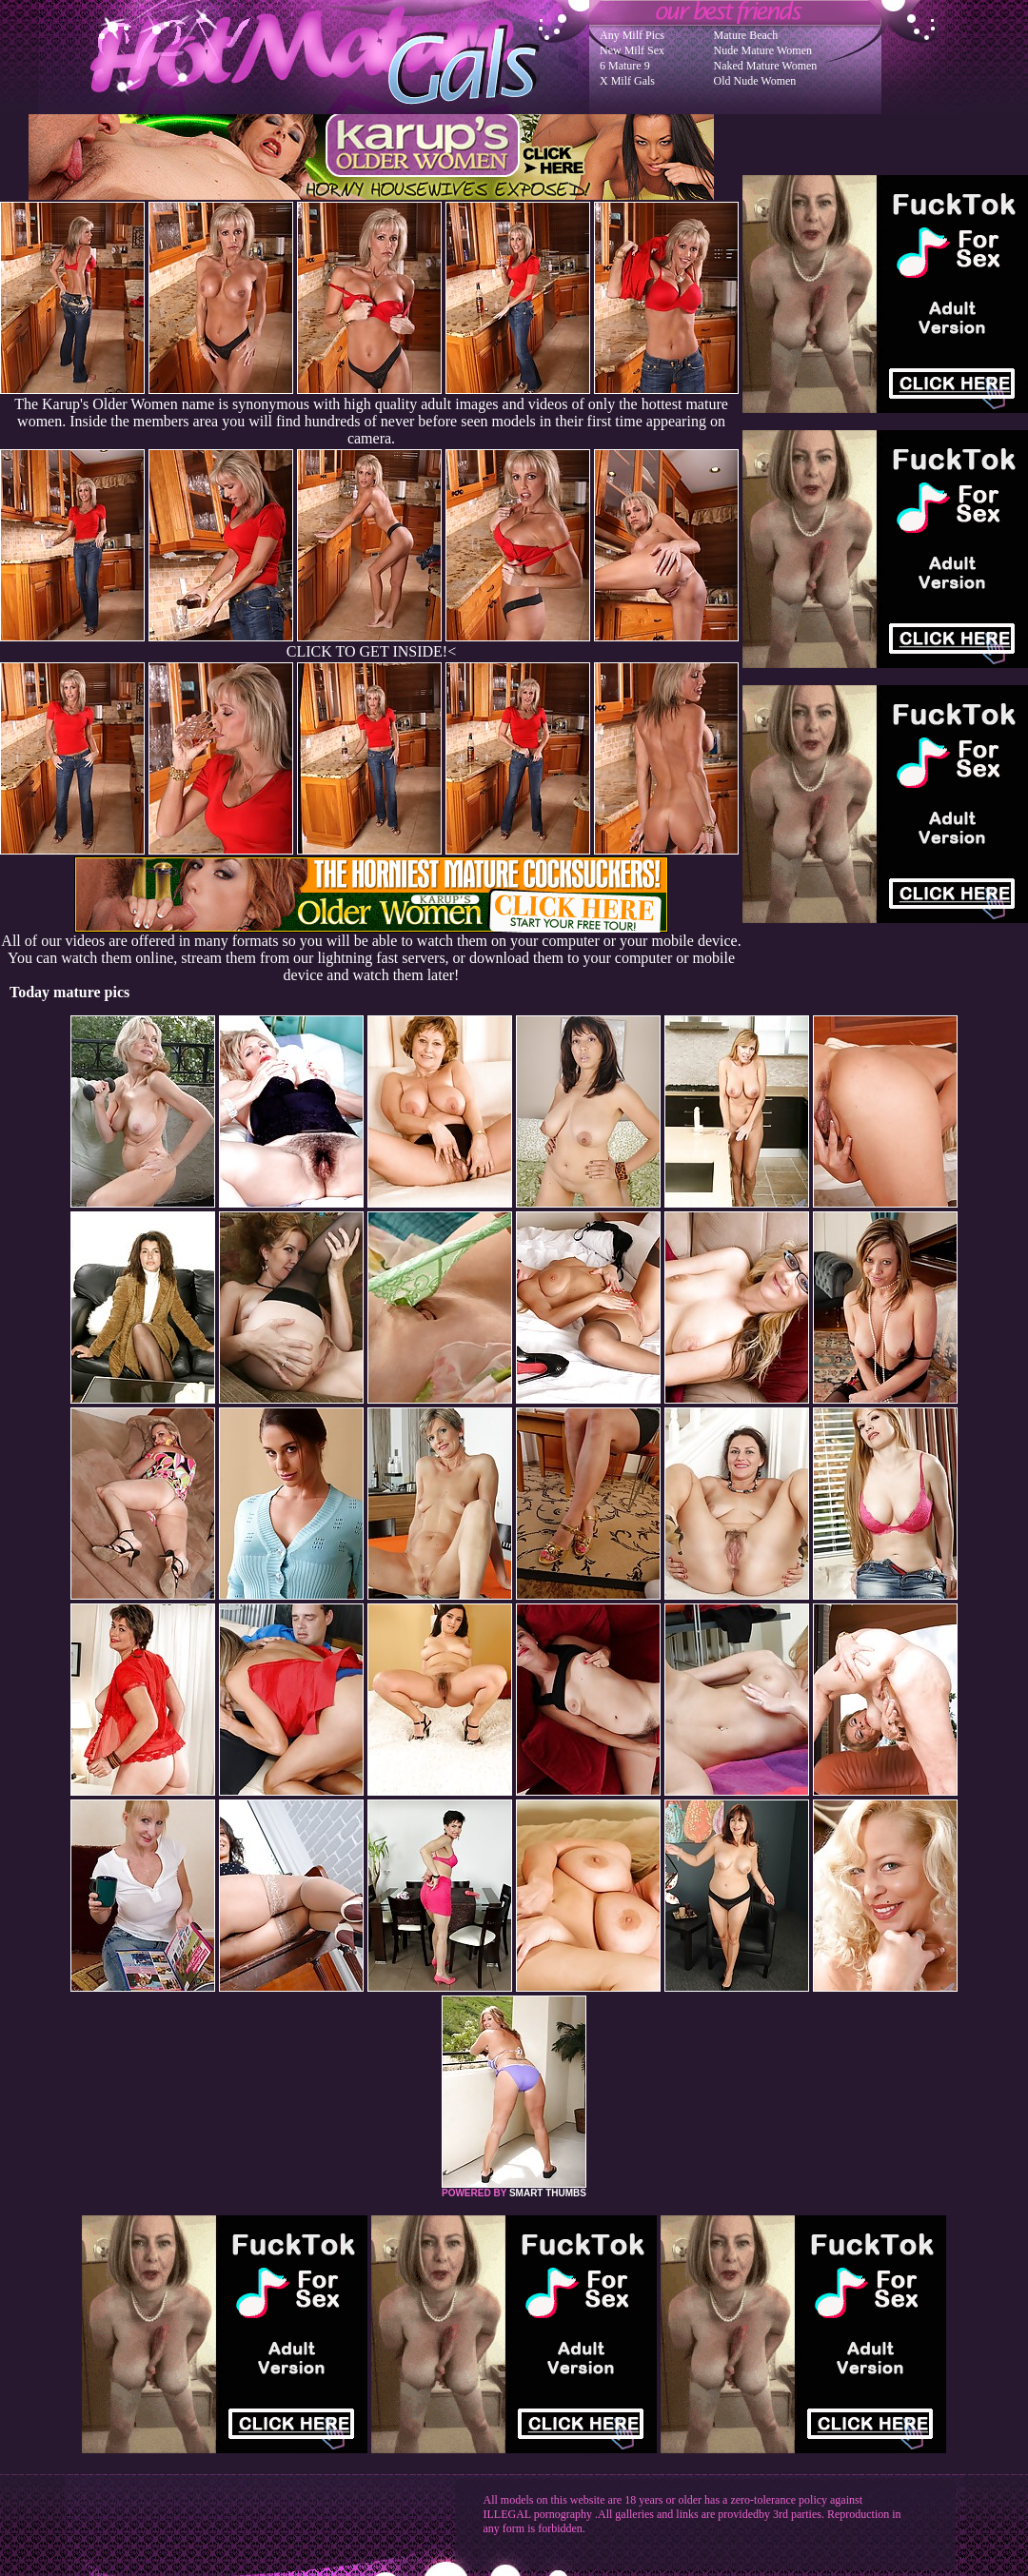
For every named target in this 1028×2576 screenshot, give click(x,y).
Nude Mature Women (763, 50)
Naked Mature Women (766, 65)
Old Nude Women (755, 81)
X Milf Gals (627, 81)
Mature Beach (746, 35)
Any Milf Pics (632, 35)
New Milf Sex (632, 50)
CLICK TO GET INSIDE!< (371, 651)
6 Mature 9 (625, 65)
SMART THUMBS (547, 2193)
